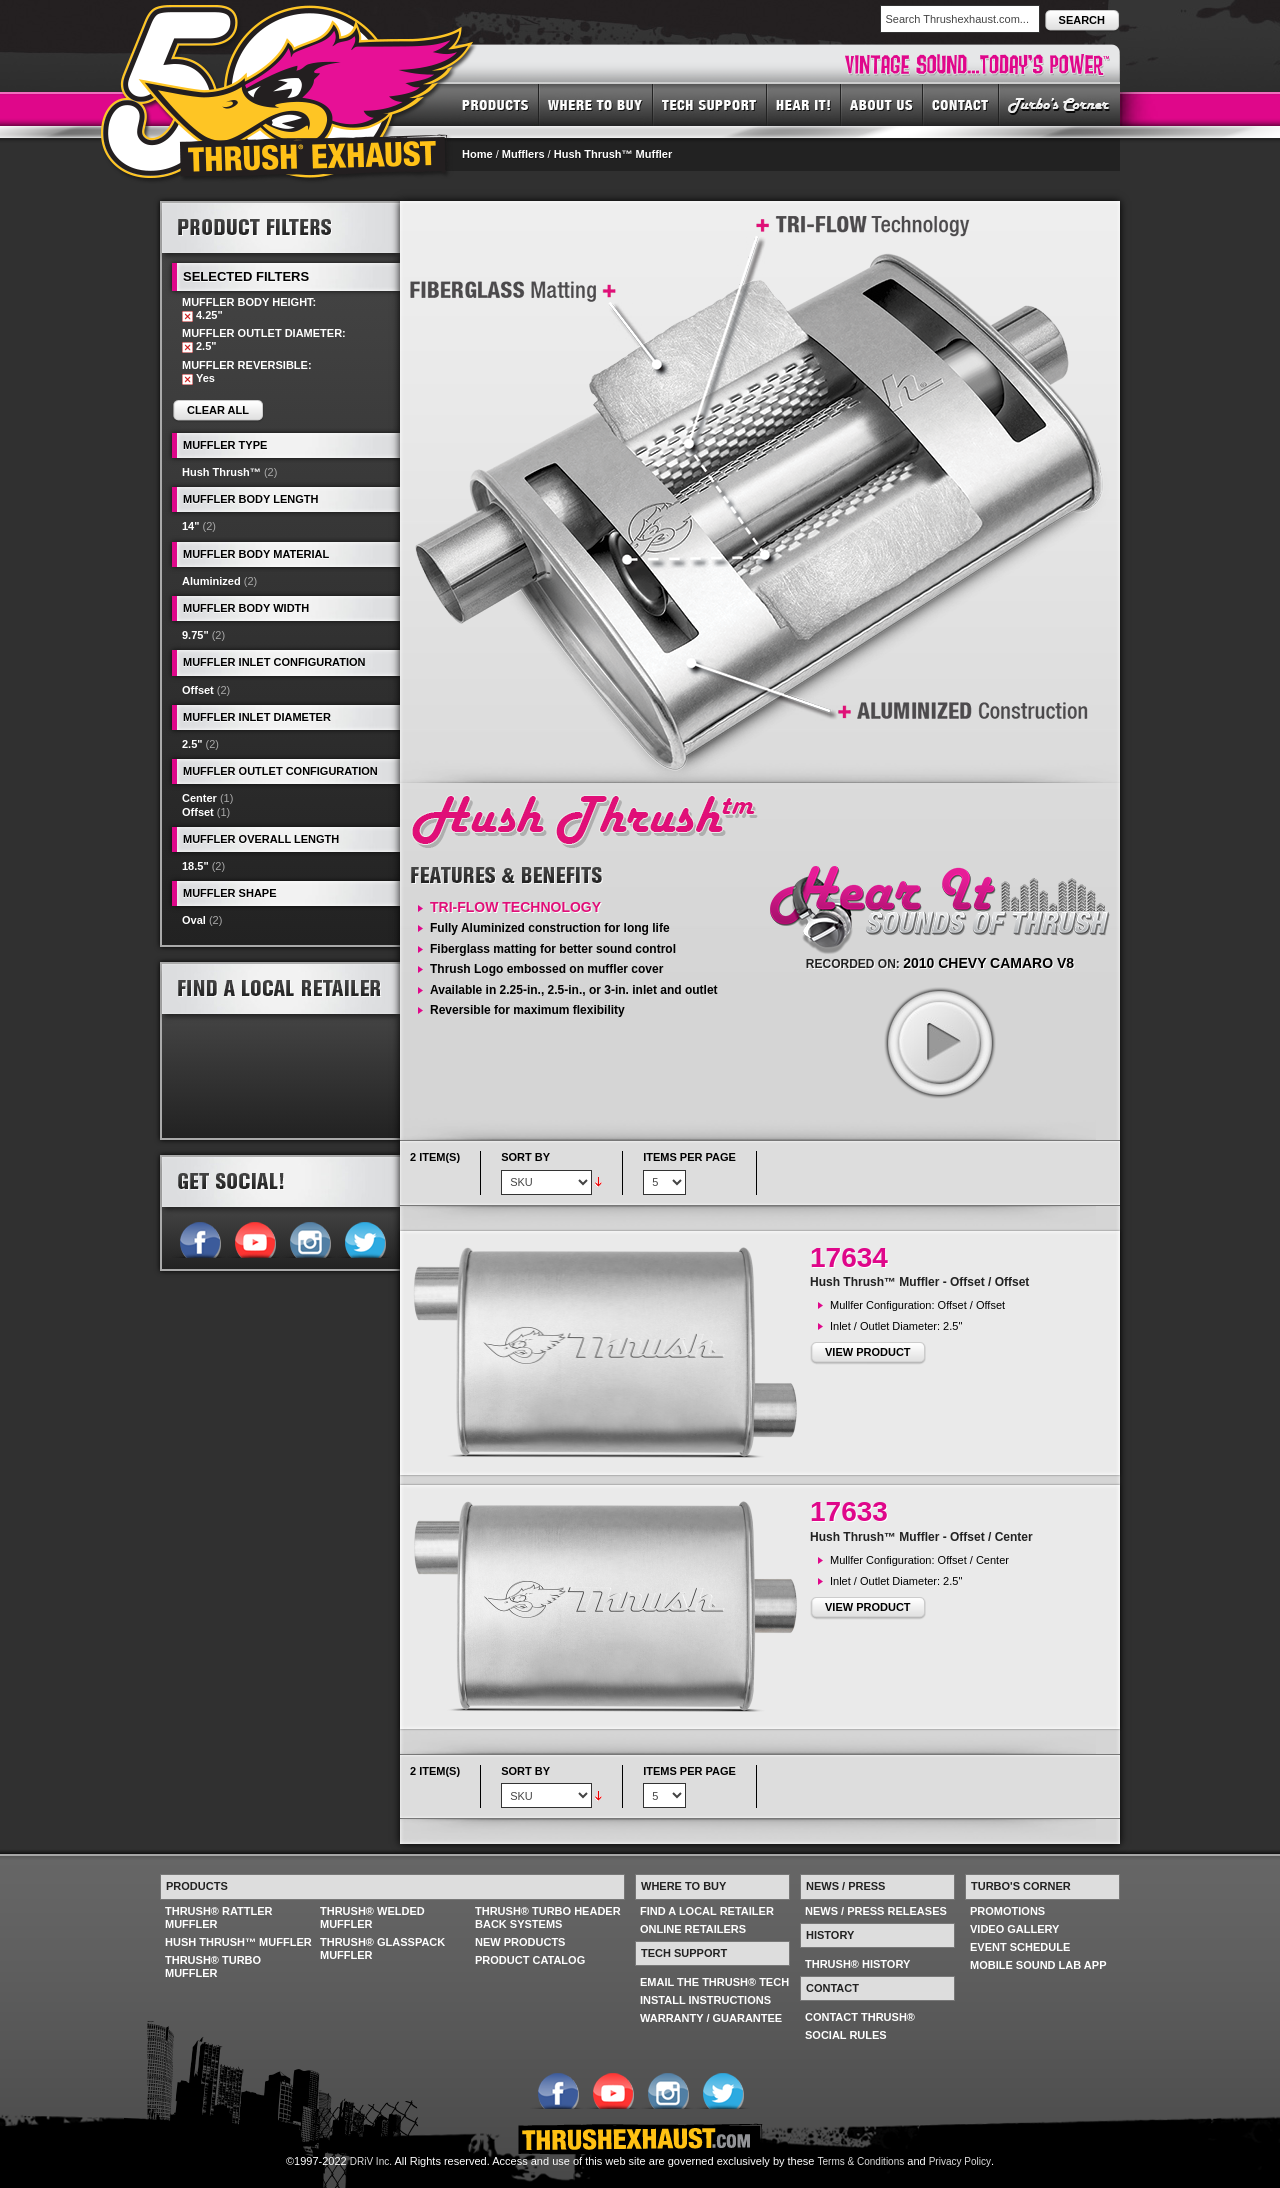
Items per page (689, 1157)
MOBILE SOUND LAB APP (1038, 1965)
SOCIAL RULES (846, 2035)
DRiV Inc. (371, 2161)
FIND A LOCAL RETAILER (707, 1911)
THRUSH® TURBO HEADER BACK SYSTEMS (548, 1917)
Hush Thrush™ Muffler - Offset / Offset (919, 1282)
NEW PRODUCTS (520, 1942)
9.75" (195, 635)
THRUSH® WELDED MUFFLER (372, 1917)
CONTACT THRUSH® (860, 2017)
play (939, 1042)
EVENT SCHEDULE (1020, 1947)
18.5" (195, 866)
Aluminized (211, 581)
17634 (849, 1257)
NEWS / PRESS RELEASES (876, 1911)
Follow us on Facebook (199, 1238)
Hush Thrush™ (221, 472)
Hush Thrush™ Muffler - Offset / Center (921, 1537)
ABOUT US (882, 104)
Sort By (525, 1157)
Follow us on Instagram (309, 1238)
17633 (849, 1511)
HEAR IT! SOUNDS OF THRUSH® (804, 104)
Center (199, 798)
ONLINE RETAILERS (693, 1929)
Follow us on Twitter (364, 1238)
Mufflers (523, 154)
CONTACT (961, 104)
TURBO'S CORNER (1059, 104)
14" (190, 526)
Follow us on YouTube (254, 1238)
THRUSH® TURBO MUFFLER (213, 1966)
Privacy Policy (960, 2161)
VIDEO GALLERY (1014, 1929)
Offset (198, 690)
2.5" (192, 744)
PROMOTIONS (1007, 1911)
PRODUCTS (495, 104)
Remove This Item (187, 316)
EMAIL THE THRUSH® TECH (714, 1982)
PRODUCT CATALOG (530, 1960)
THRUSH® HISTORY (857, 1964)
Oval (194, 920)
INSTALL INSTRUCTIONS (705, 2000)
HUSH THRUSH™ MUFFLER (238, 1942)
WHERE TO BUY (596, 104)
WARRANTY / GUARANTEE (711, 2018)
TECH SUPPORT (710, 104)
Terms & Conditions (861, 2161)
